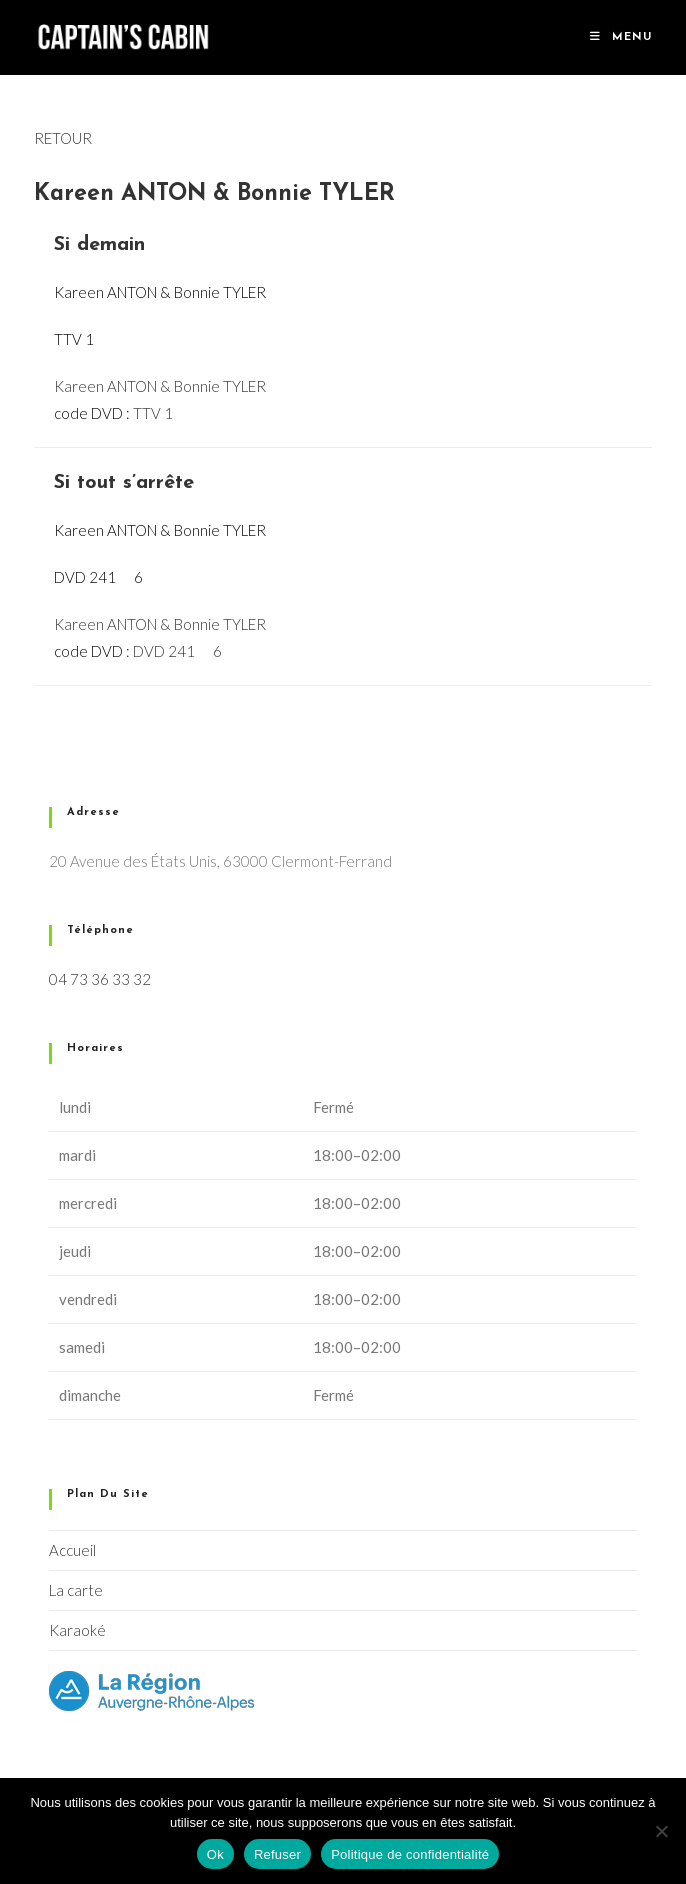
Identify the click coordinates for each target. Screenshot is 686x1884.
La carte (76, 1590)
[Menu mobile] (621, 37)
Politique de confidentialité (410, 1854)
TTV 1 (153, 413)
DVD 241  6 (177, 651)
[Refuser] (661, 1831)
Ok (215, 1854)
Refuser (277, 1854)
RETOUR (63, 138)
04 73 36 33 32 (100, 979)
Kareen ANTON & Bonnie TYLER (160, 386)
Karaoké (77, 1630)
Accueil (72, 1550)
